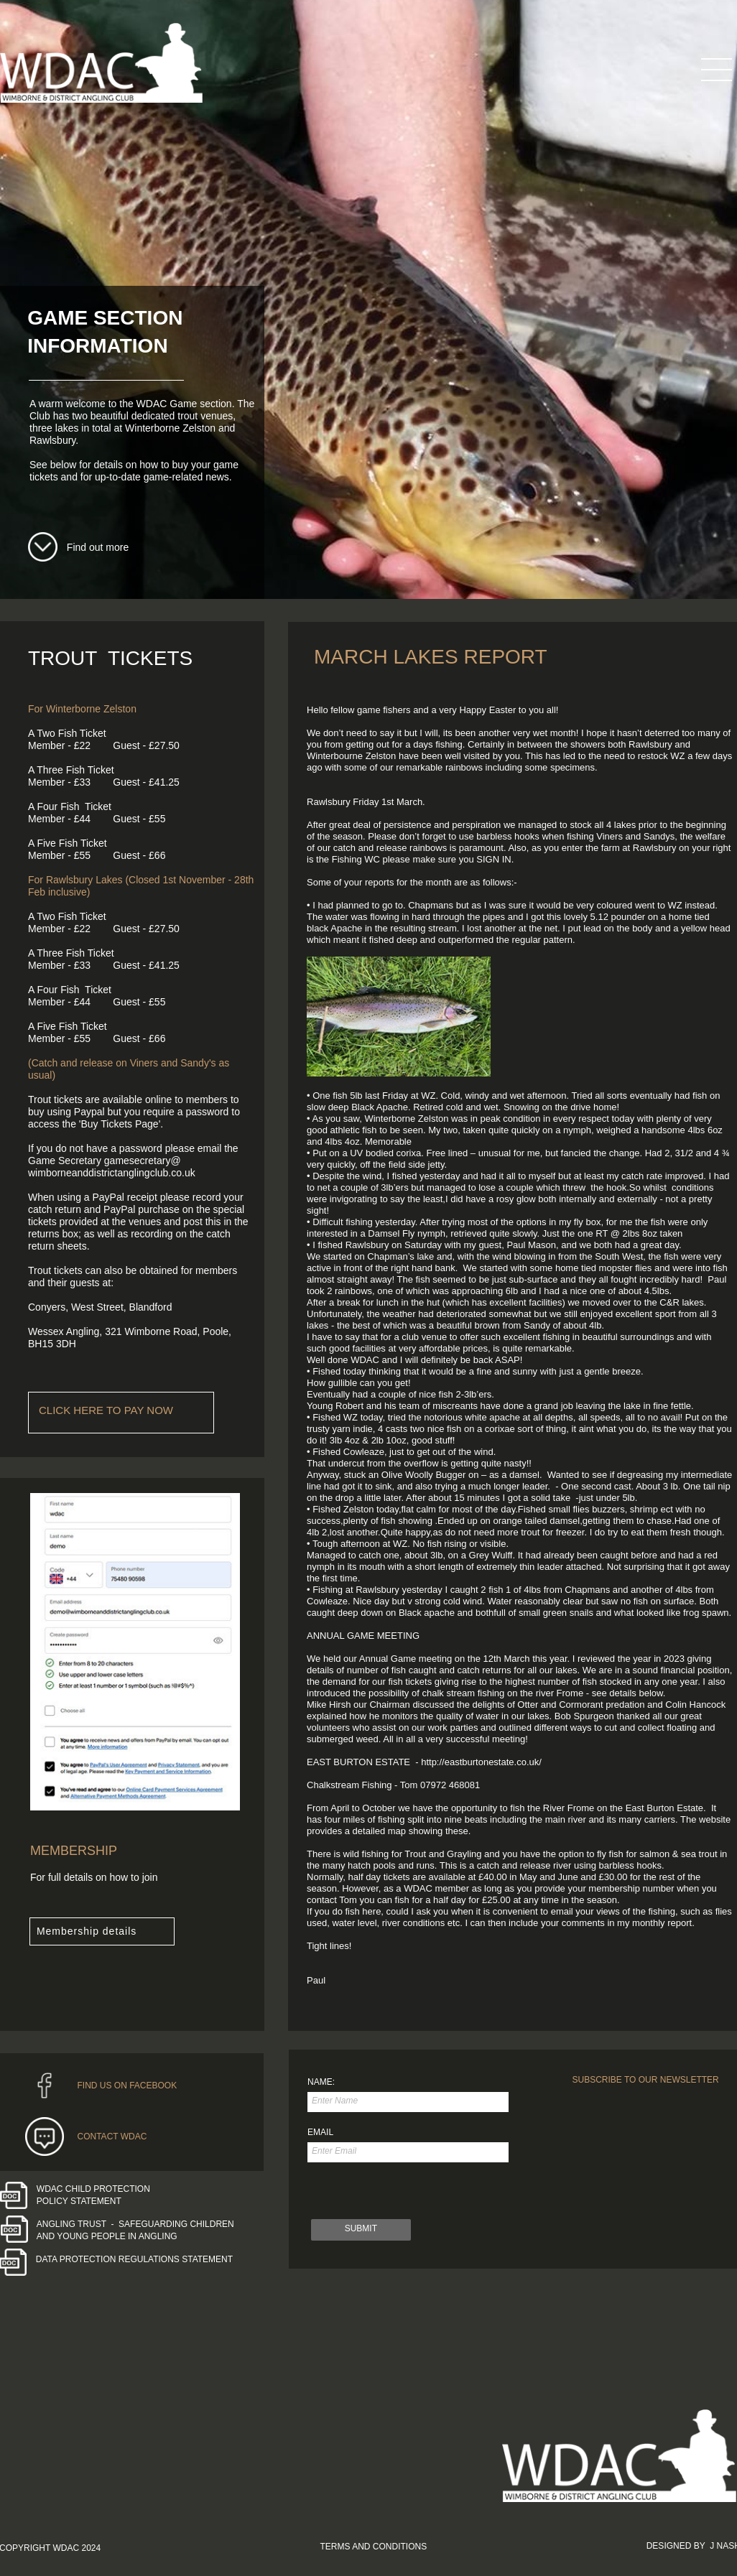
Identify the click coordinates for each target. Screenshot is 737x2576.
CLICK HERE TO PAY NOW (106, 1410)
